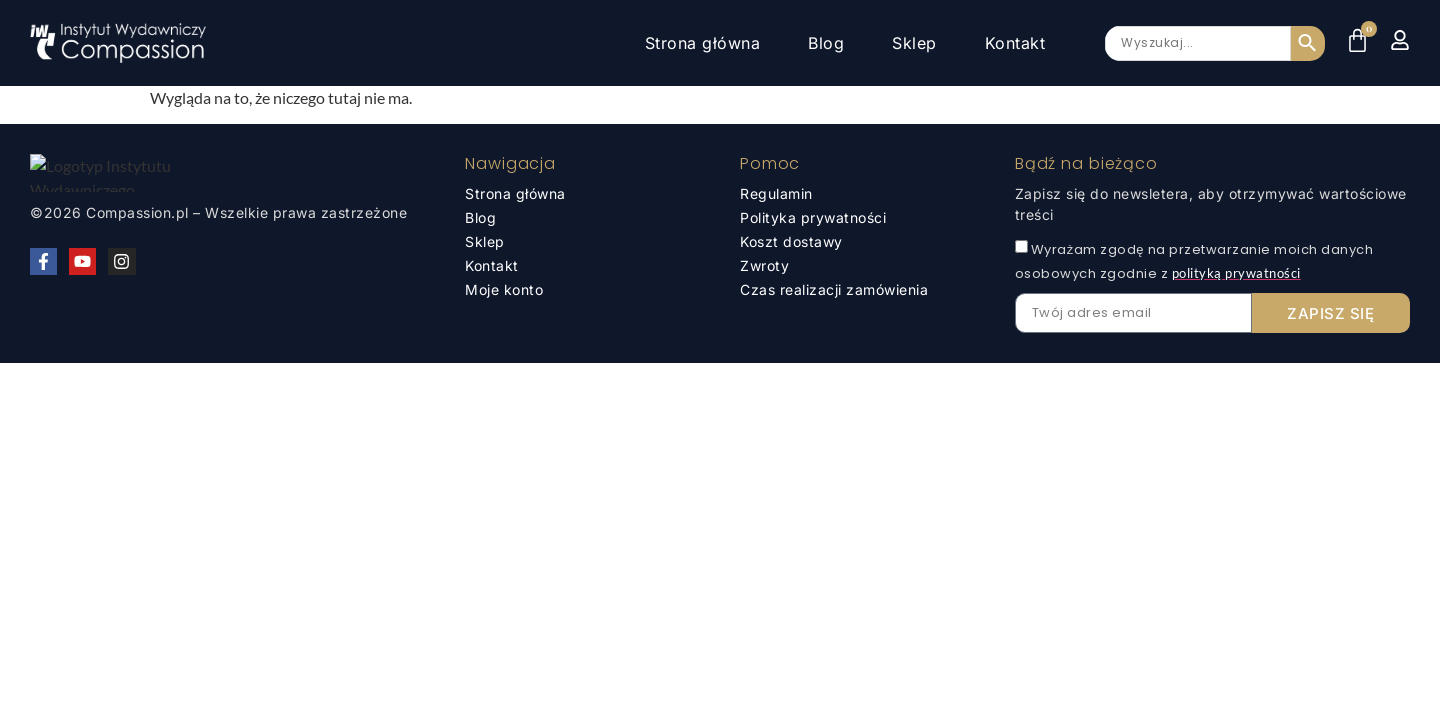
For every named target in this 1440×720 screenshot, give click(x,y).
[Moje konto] (1400, 40)
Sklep (914, 43)
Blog (826, 43)
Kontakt (1015, 43)
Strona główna (703, 43)
